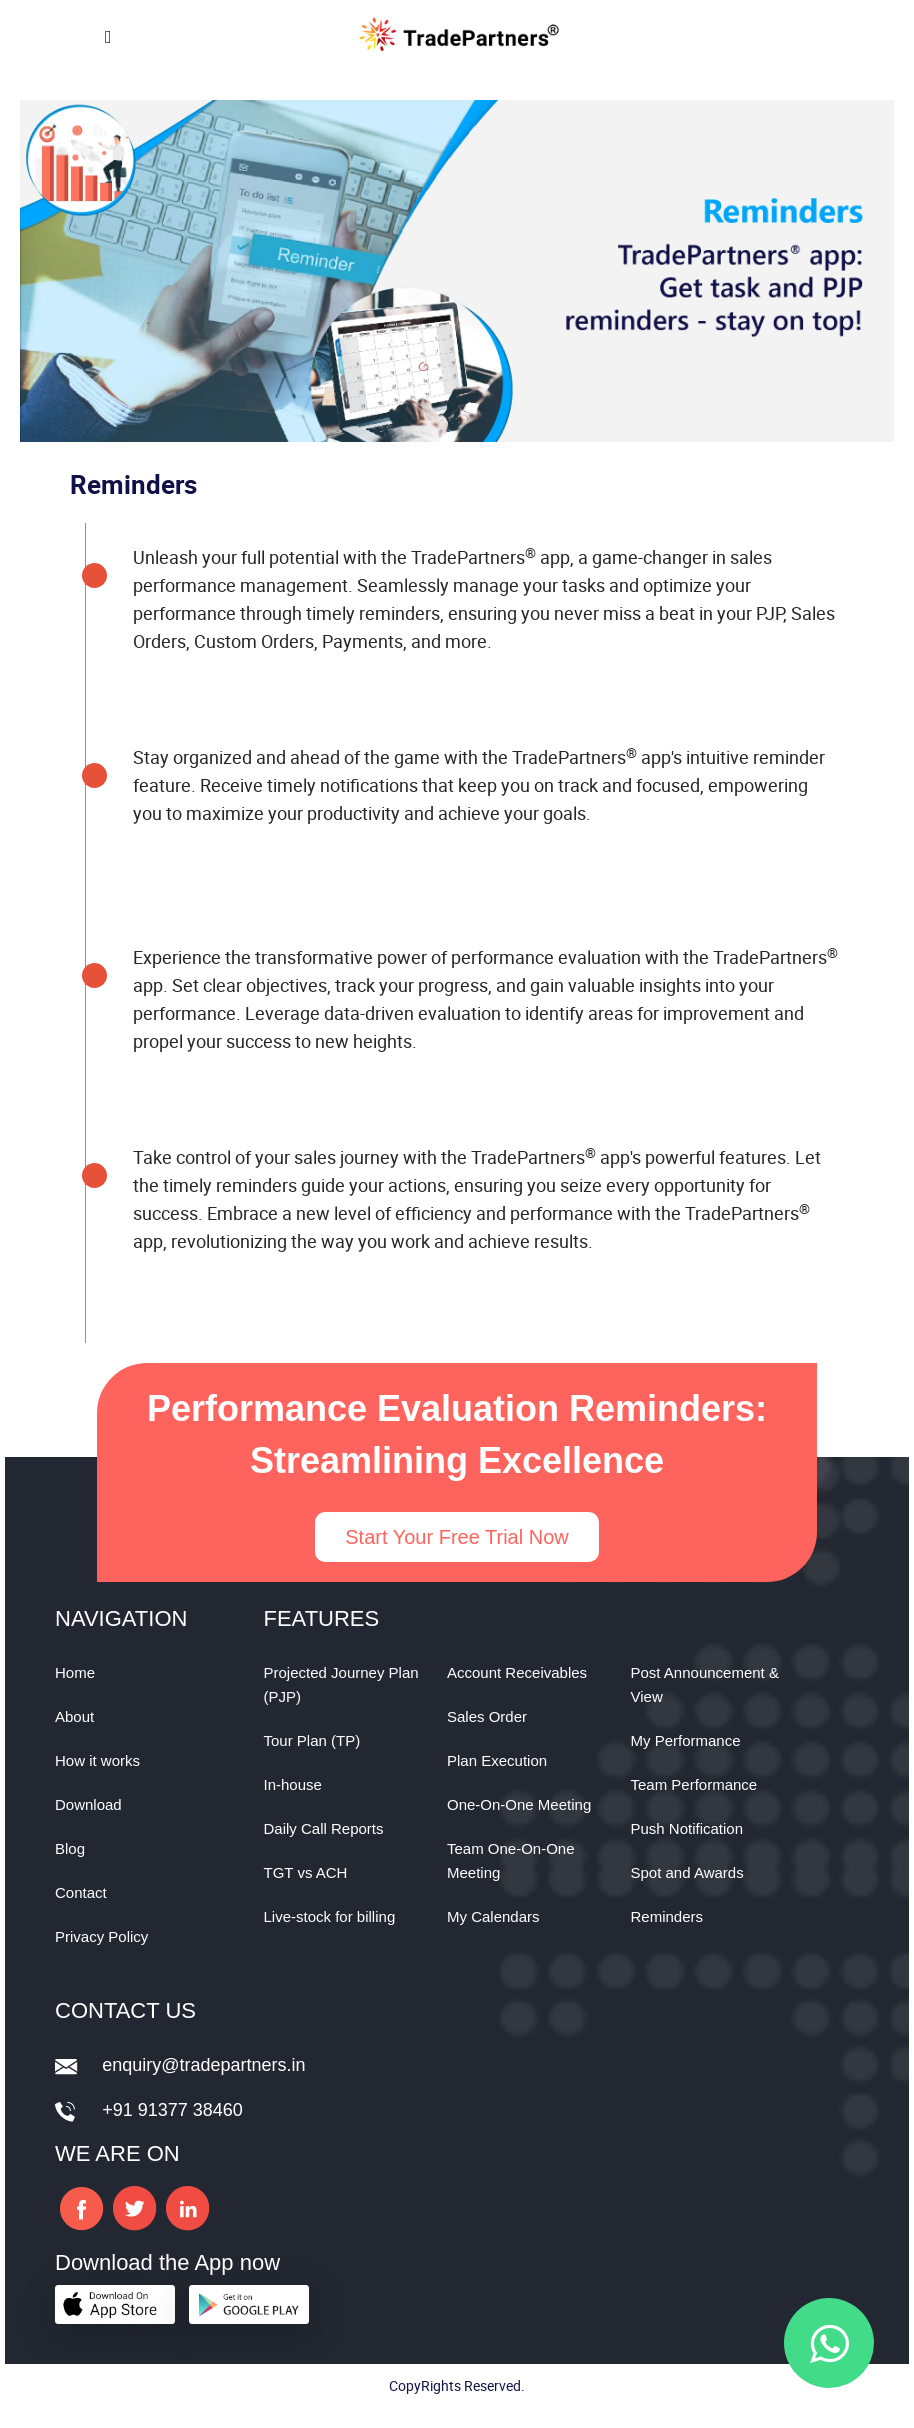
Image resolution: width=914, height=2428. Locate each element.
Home (75, 1672)
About (74, 1716)
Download (88, 1804)
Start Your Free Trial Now (456, 1537)
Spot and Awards (687, 1872)
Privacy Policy (101, 1936)
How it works (97, 1760)
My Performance (686, 1740)
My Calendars (493, 1916)
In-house (293, 1784)
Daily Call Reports (324, 1828)
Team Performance (694, 1784)
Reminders (667, 1916)
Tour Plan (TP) (312, 1740)
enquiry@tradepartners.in (203, 2065)
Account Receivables (517, 1672)
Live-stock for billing (330, 1916)
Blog (70, 1848)
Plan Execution (497, 1760)
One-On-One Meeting (519, 1804)
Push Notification (687, 1828)
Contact (81, 1892)
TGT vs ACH (306, 1872)
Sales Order (487, 1716)
